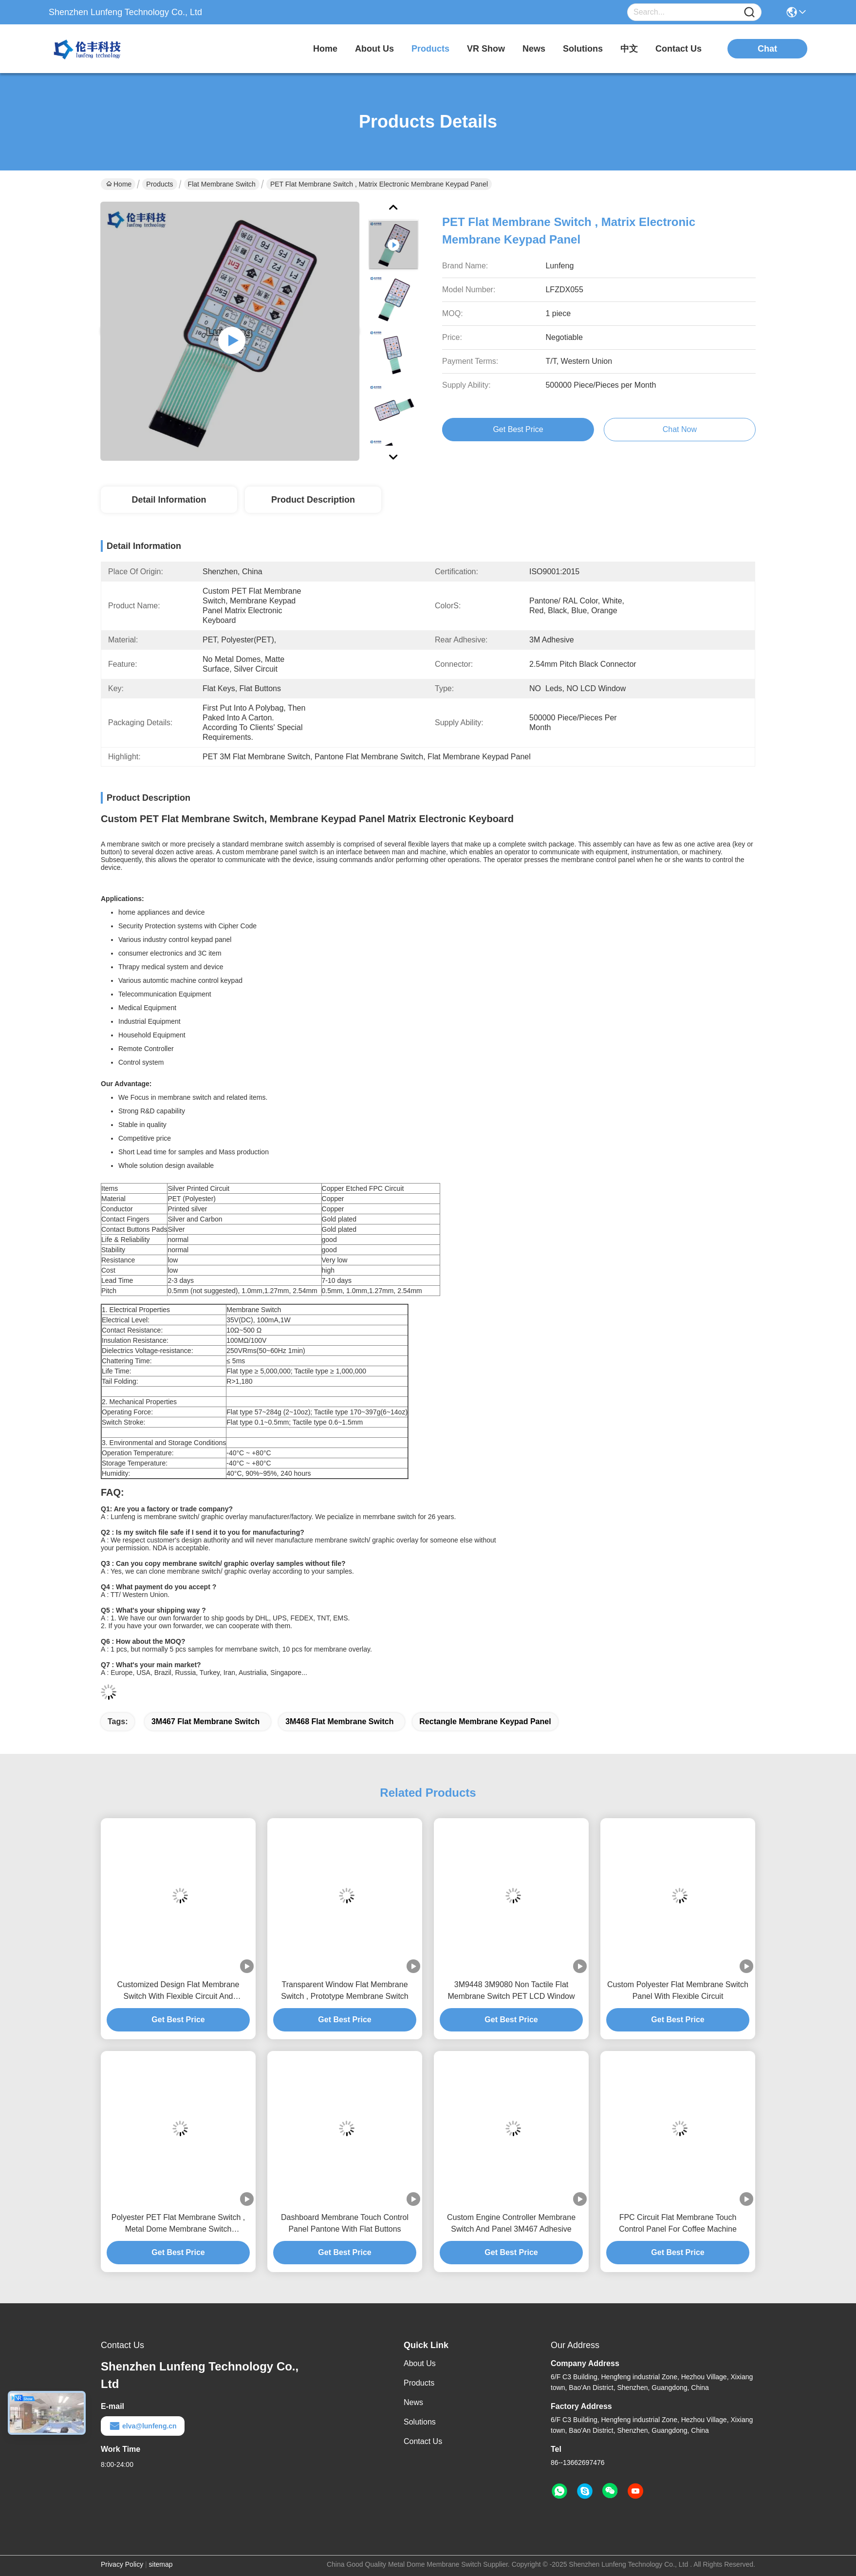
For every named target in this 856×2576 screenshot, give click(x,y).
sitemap (161, 2564)
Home (325, 49)
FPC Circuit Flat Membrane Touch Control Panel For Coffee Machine (678, 2223)
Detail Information (168, 500)
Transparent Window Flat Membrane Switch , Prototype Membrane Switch (344, 1990)
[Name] (749, 12)
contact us (678, 49)
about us (374, 49)
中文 (629, 49)
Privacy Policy (122, 2564)
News (413, 2402)
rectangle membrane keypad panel (485, 1721)
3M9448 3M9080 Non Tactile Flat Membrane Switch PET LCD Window (511, 1990)
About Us (420, 2363)
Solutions (420, 2422)
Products (159, 184)
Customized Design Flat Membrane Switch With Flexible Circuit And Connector (178, 1991)
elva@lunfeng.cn (143, 2426)
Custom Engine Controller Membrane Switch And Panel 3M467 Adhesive (511, 2223)
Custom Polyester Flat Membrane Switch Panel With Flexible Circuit (677, 1990)
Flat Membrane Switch (222, 184)
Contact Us (423, 2441)
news (533, 49)
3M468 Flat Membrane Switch (339, 1721)
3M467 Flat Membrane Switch (205, 1721)
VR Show (486, 49)
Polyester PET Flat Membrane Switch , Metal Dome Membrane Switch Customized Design (178, 2224)
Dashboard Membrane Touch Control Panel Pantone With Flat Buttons (345, 2223)
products (430, 49)
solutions (583, 49)
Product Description (313, 500)
